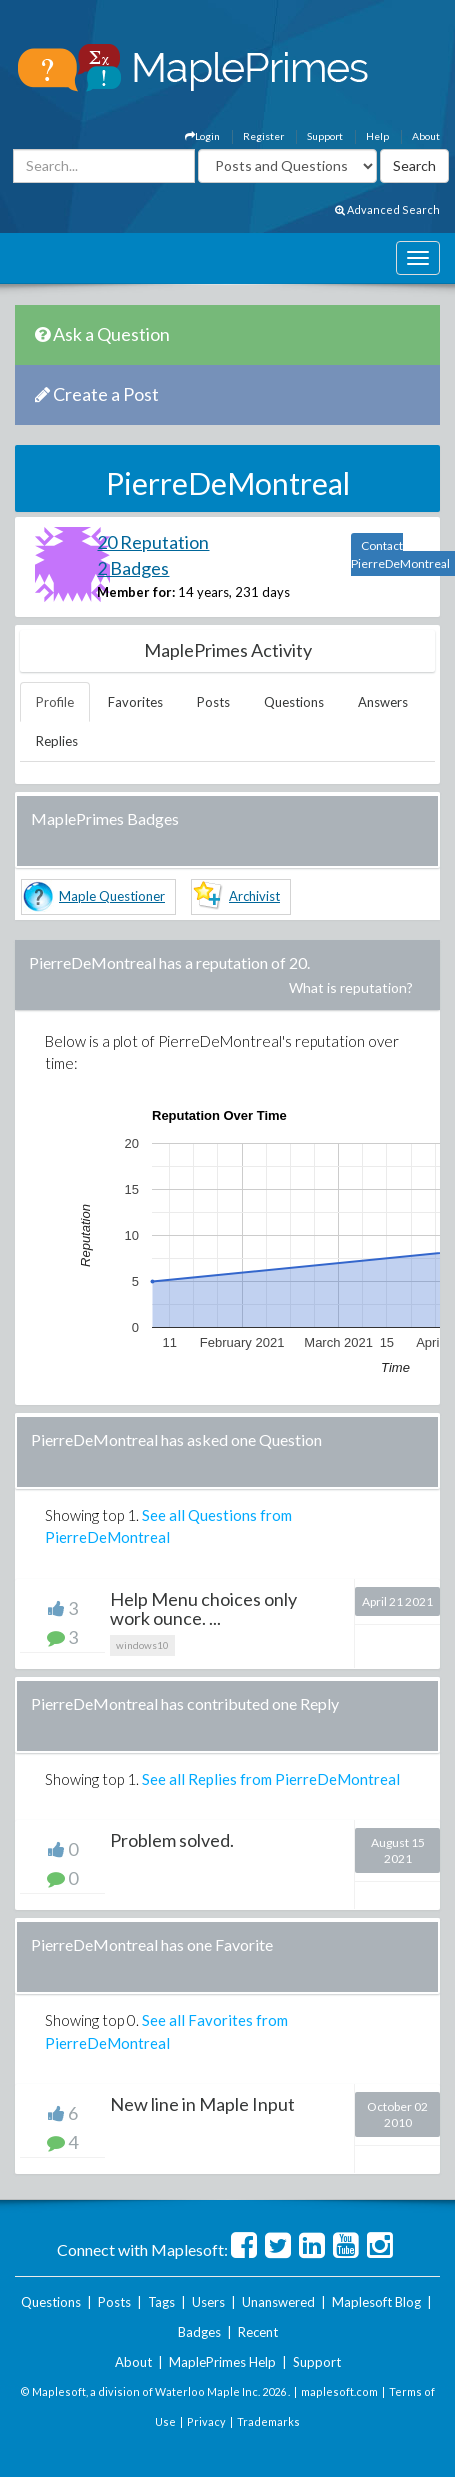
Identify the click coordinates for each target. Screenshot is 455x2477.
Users (208, 2302)
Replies (57, 741)
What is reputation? (351, 987)
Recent (258, 2332)
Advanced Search (387, 209)
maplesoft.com (339, 2391)
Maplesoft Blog (376, 2302)
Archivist (254, 896)
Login (202, 136)
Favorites (135, 702)
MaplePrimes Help (222, 2362)
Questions (294, 702)
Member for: (136, 592)
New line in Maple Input (202, 2104)
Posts (213, 702)
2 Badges (133, 568)
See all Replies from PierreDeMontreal (271, 1779)
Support (325, 136)
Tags (161, 2302)
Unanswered (278, 2302)
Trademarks (268, 2421)
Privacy (206, 2421)
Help (377, 136)
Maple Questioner (112, 896)
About (426, 136)
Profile (55, 702)
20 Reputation (153, 542)
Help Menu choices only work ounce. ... (203, 1609)
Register (263, 136)
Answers (383, 702)
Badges (199, 2332)
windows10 (142, 1645)
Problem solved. (172, 1840)
